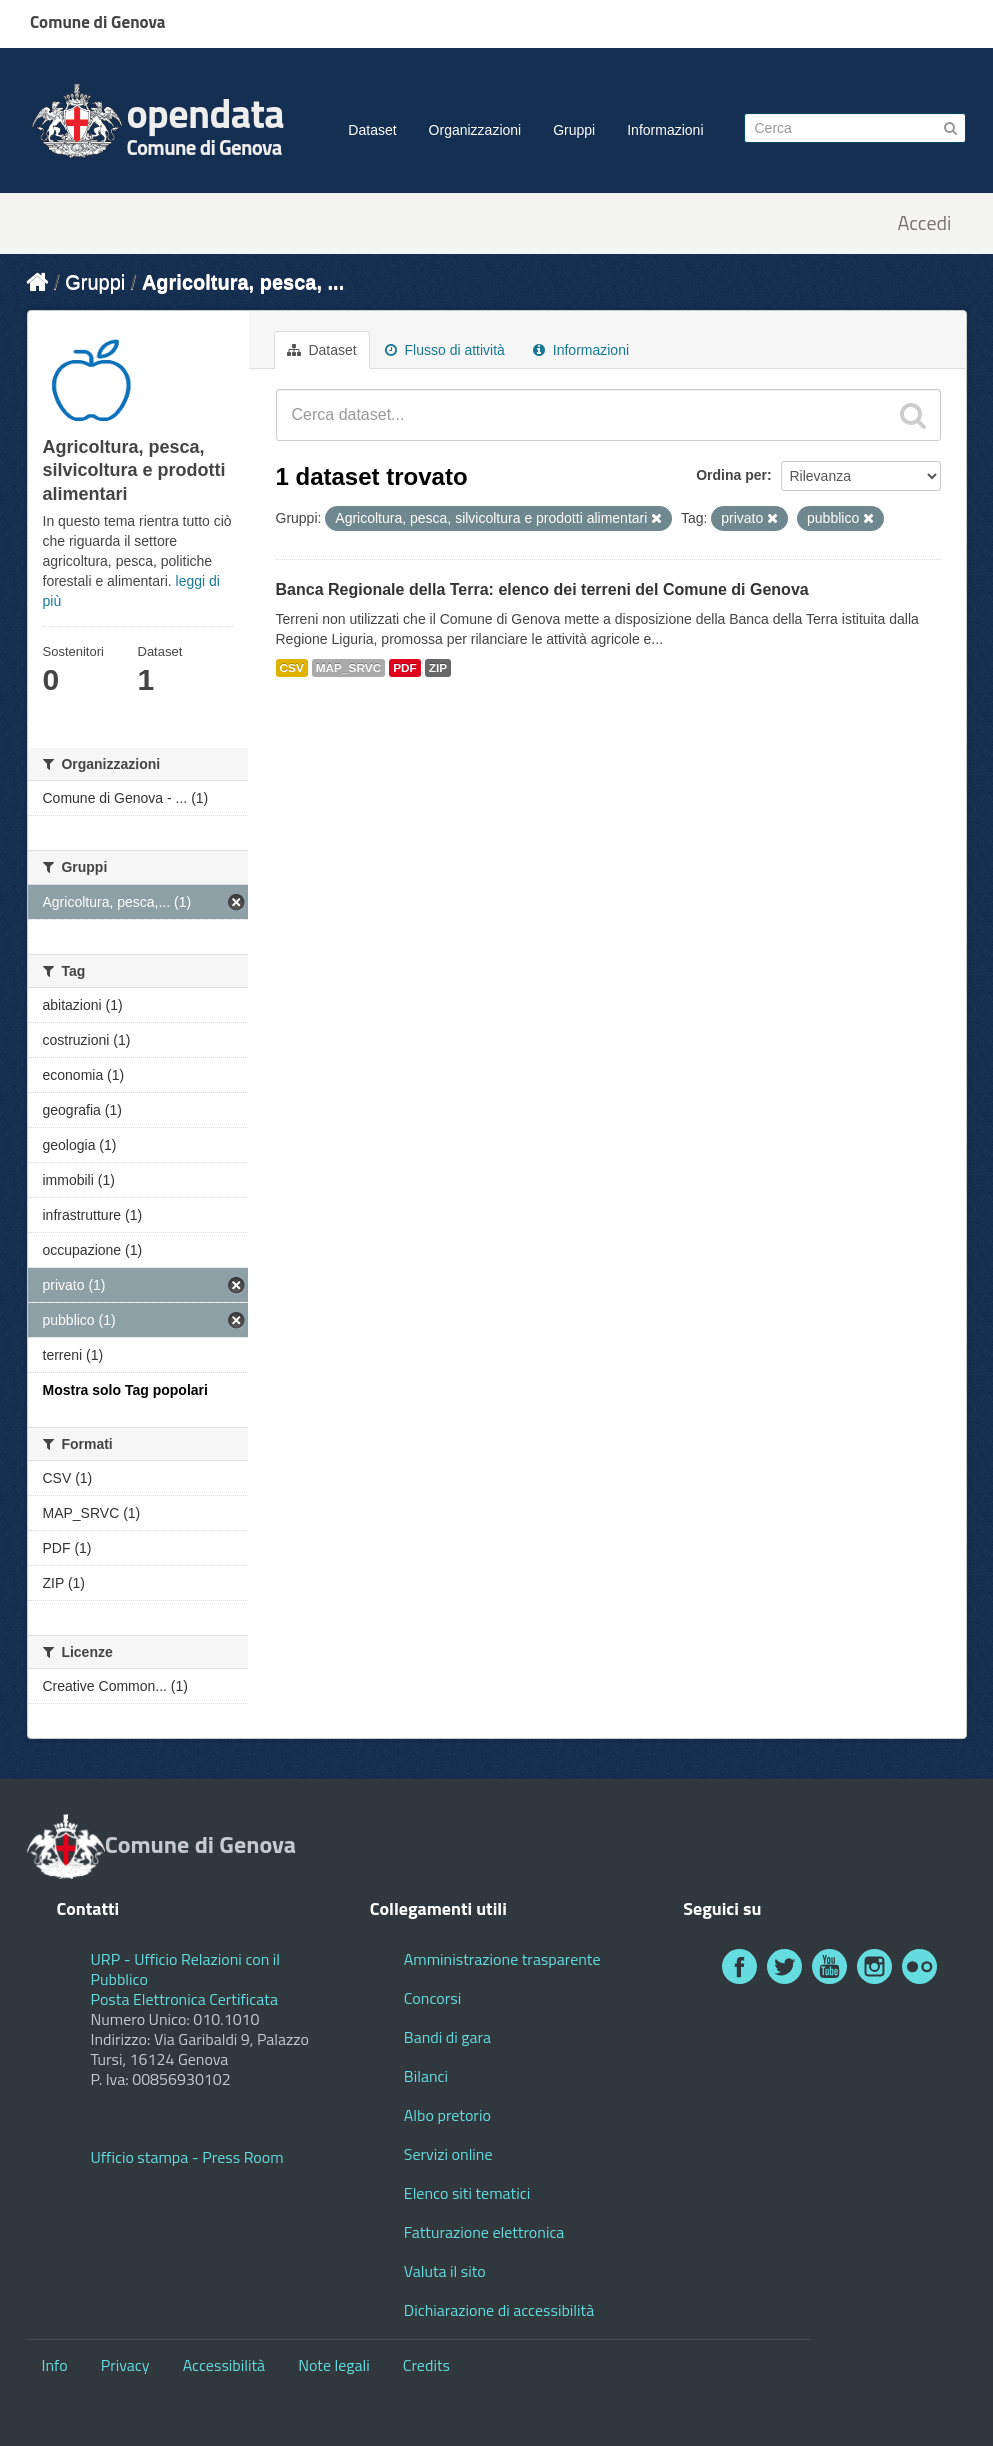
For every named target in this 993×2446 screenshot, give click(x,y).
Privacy (125, 2365)
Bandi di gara (447, 2037)
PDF (405, 668)
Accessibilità (224, 2365)
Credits (426, 2365)
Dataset (372, 130)
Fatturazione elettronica (484, 2232)
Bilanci (426, 2076)
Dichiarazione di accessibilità (499, 2310)
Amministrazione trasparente (502, 1959)
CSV (292, 668)
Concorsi (432, 1998)
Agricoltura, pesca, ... (243, 282)
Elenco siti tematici (467, 2193)
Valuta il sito (445, 2271)
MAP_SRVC (349, 668)
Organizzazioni (475, 130)
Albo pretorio (447, 2115)
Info (55, 2365)
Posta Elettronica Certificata (184, 1999)
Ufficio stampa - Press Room (187, 2157)
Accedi (924, 223)
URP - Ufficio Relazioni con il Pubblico (186, 1969)
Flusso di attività (445, 350)
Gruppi (574, 130)
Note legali (334, 2365)
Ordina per (731, 475)
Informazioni (665, 130)
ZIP (438, 668)
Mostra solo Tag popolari (125, 1390)
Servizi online (448, 2154)
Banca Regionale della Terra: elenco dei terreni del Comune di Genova (542, 589)
